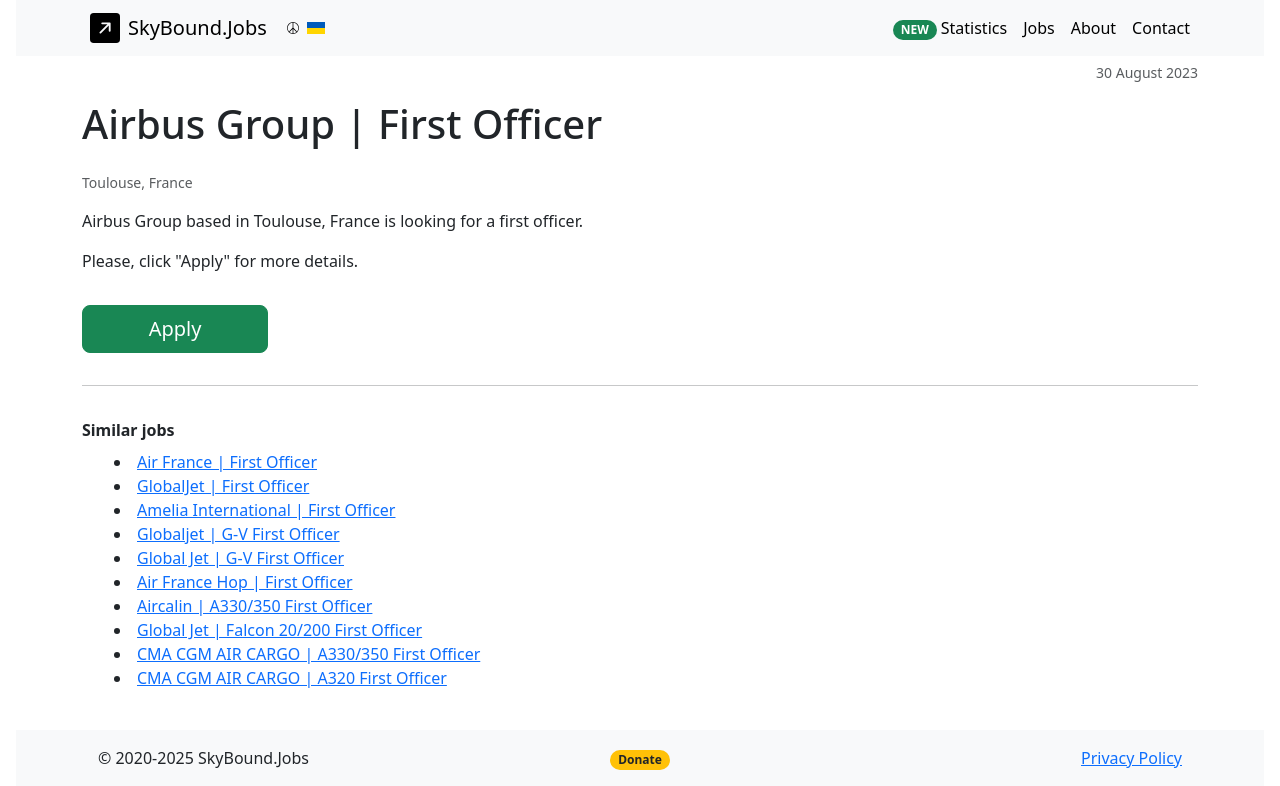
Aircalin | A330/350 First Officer (254, 606)
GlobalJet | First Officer (223, 486)
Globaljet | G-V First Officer (238, 534)
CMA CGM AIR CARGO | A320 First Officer (292, 678)
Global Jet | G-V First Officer (240, 558)
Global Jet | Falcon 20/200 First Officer (279, 630)
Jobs (1039, 28)
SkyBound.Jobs (178, 28)
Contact (1161, 28)
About (1093, 28)
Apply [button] (175, 328)
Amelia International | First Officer (266, 510)
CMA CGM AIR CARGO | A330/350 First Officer (308, 654)
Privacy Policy (1131, 758)
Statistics (950, 28)
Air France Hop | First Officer (245, 582)
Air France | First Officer (227, 462)
